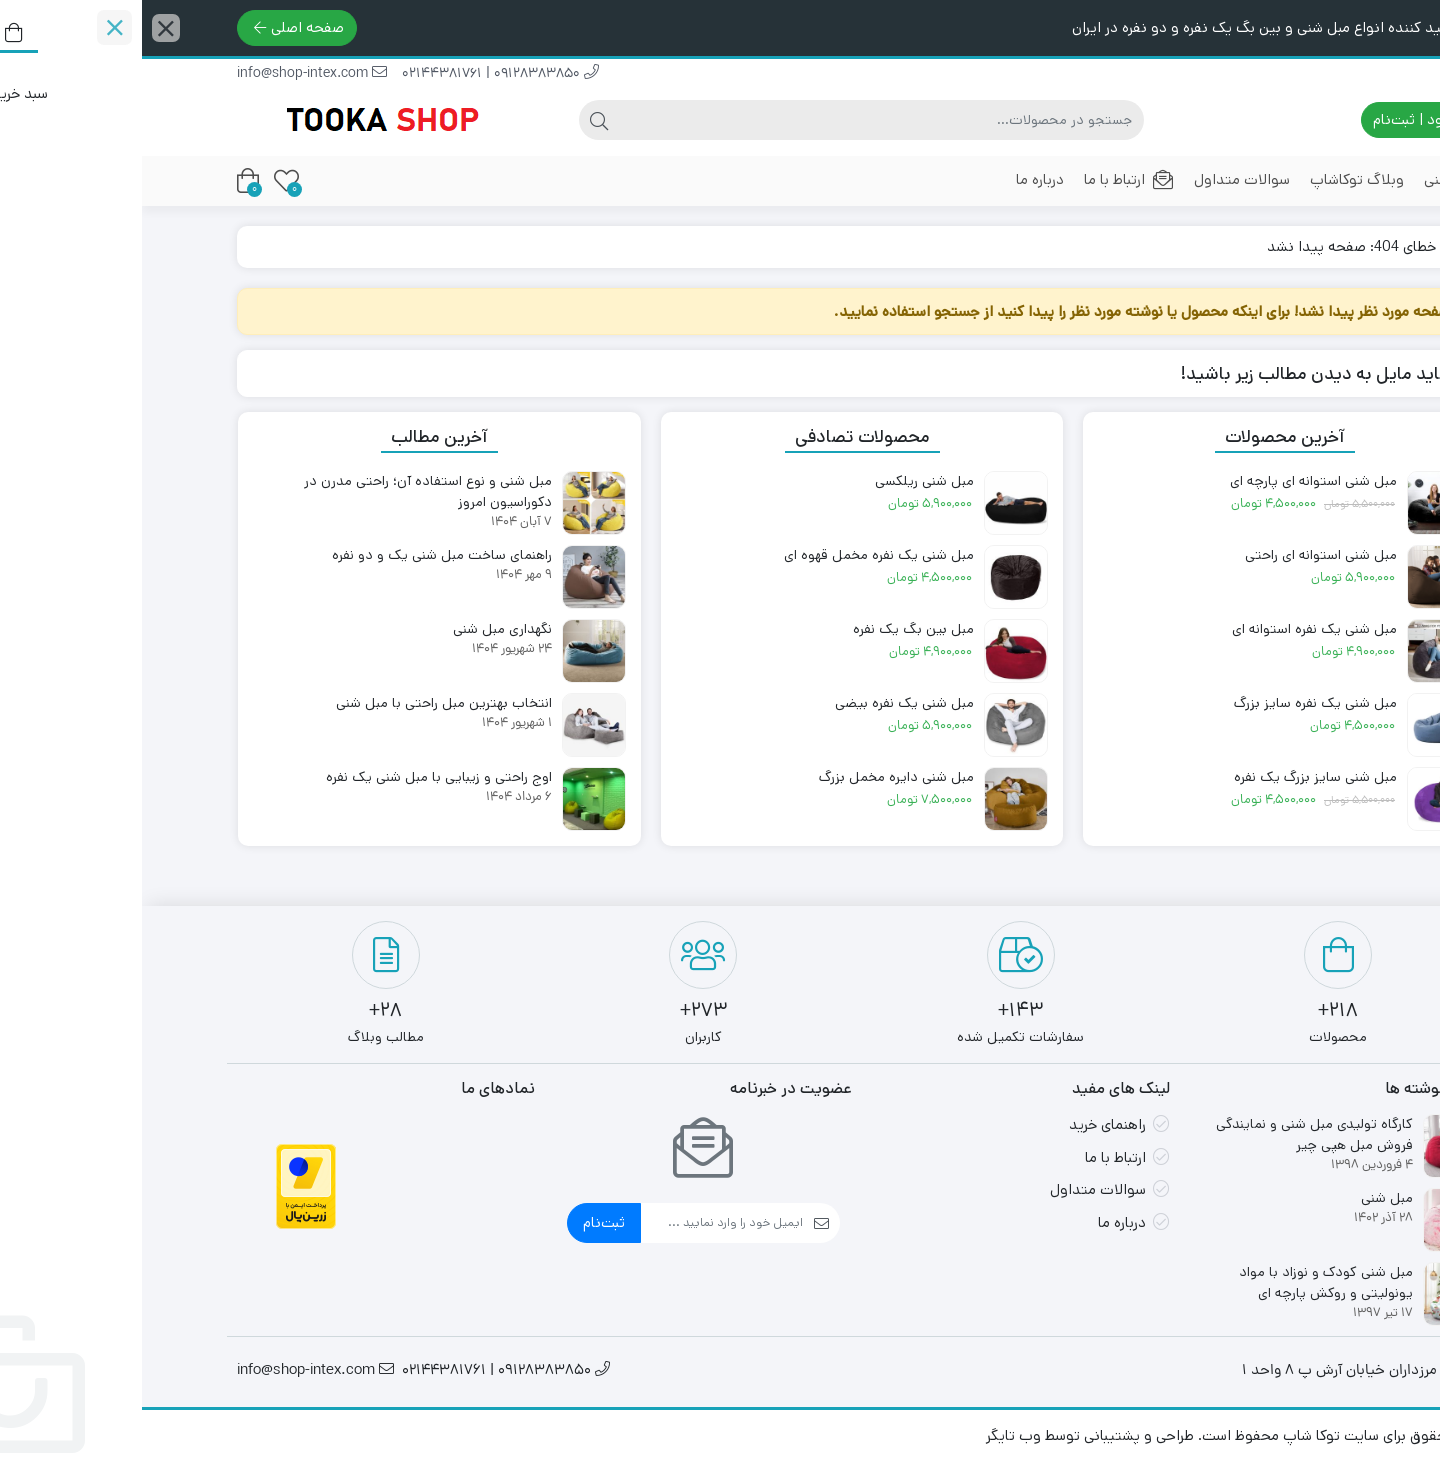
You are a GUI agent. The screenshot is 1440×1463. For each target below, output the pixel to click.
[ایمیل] (580, 1223)
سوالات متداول (1100, 179)
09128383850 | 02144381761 (358, 74)
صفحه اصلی (157, 27)
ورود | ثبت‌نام (1282, 119)
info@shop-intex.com (170, 74)
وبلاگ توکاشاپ (1215, 179)
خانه (1321, 246)
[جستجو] (739, 120)
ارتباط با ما (987, 179)
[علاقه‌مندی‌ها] (144, 180)
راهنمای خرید (965, 1124)
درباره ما (898, 179)
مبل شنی (1308, 179)
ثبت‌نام (462, 1222)
